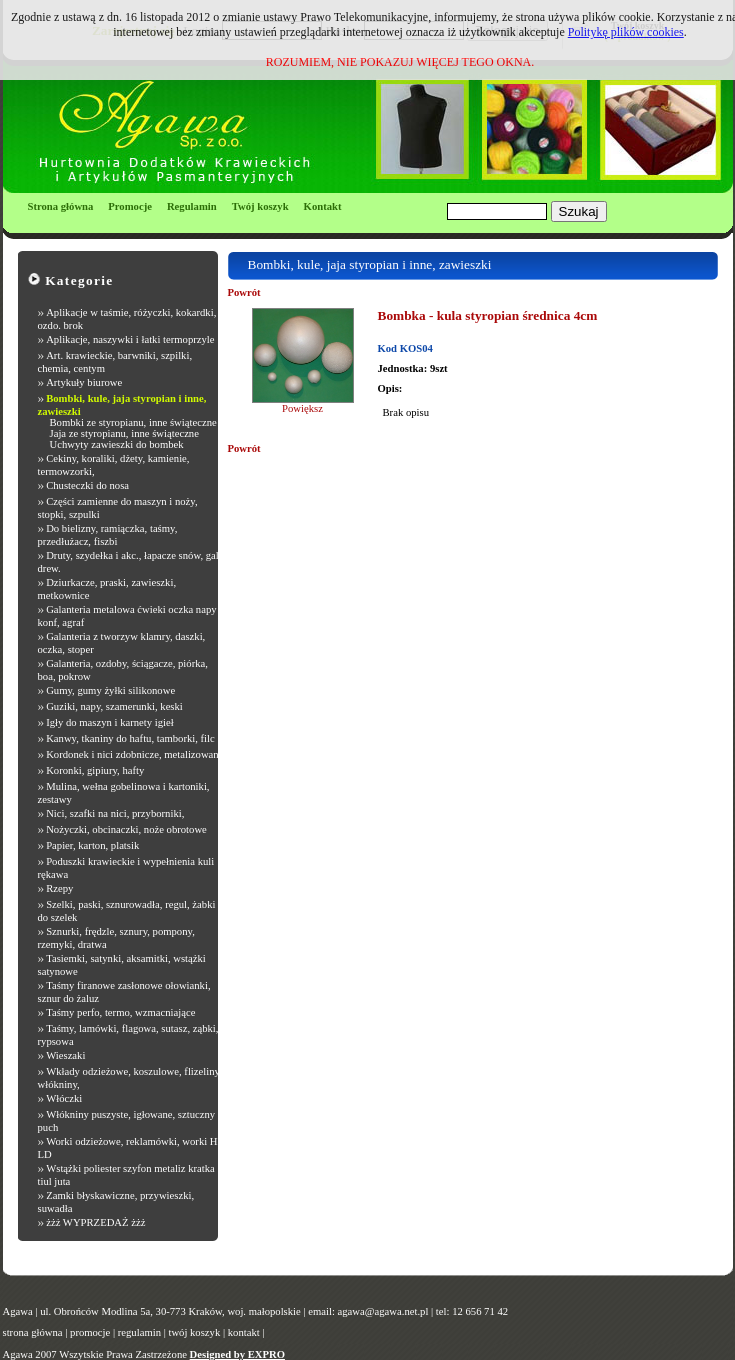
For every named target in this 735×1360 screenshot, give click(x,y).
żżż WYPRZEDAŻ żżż (95, 1222)
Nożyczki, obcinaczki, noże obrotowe (126, 829)
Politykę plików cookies (626, 32)
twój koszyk (194, 1332)
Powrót (244, 292)
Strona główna (61, 206)
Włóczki (64, 1098)
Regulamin (192, 206)
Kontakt (323, 206)
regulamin (139, 1332)
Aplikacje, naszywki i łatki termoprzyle (130, 339)
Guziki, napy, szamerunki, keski (114, 706)
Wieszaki (65, 1055)
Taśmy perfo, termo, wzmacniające (120, 1012)
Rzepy (59, 888)
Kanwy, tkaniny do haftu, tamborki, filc (130, 738)
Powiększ (302, 408)
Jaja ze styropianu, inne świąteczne (124, 433)
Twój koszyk (260, 206)
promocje (90, 1332)
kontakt (244, 1332)
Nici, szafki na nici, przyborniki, (115, 813)
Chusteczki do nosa (87, 485)
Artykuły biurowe (84, 382)
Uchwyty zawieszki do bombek (117, 444)
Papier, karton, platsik (92, 845)
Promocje (130, 206)
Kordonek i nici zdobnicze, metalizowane (134, 754)
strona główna (33, 1332)
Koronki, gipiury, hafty (95, 770)
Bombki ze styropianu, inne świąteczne (133, 422)
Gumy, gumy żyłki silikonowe (110, 690)
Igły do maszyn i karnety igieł (110, 722)
